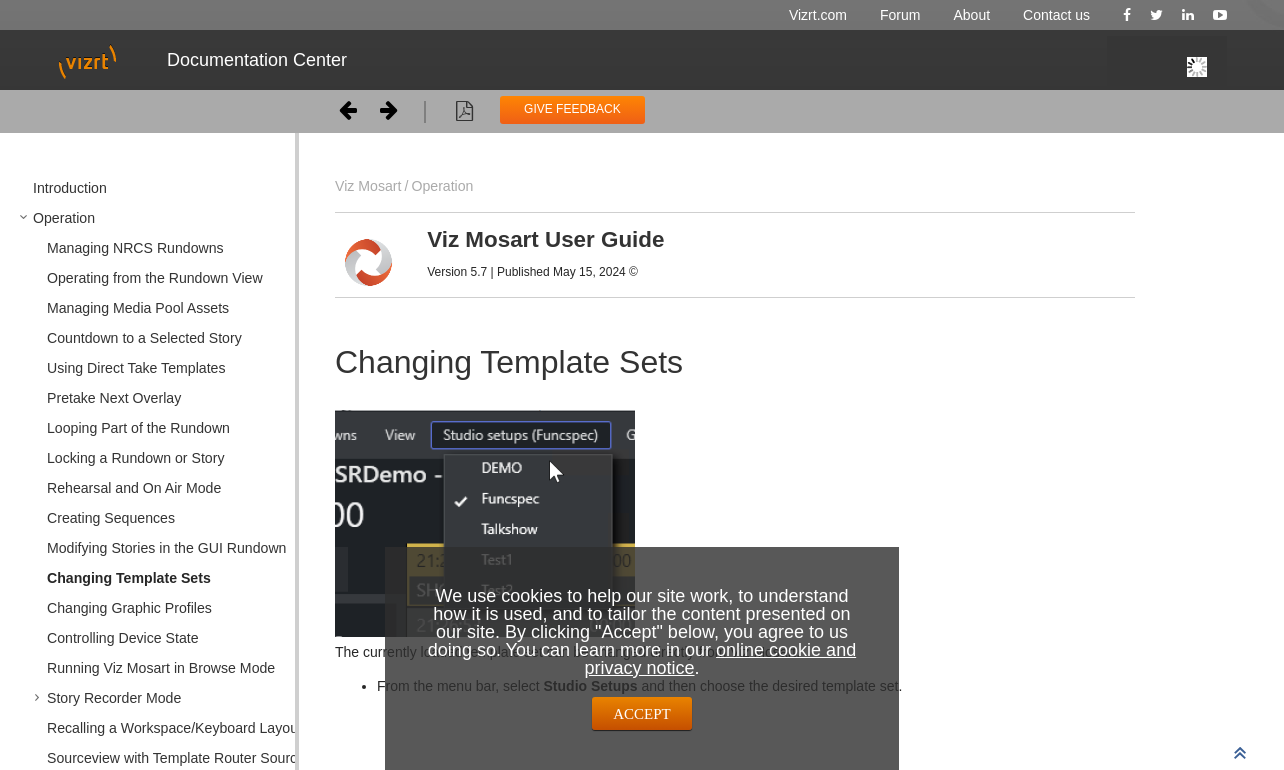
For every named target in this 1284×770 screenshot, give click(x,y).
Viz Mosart (368, 186)
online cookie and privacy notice (720, 659)
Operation (442, 186)
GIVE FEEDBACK (572, 109)
